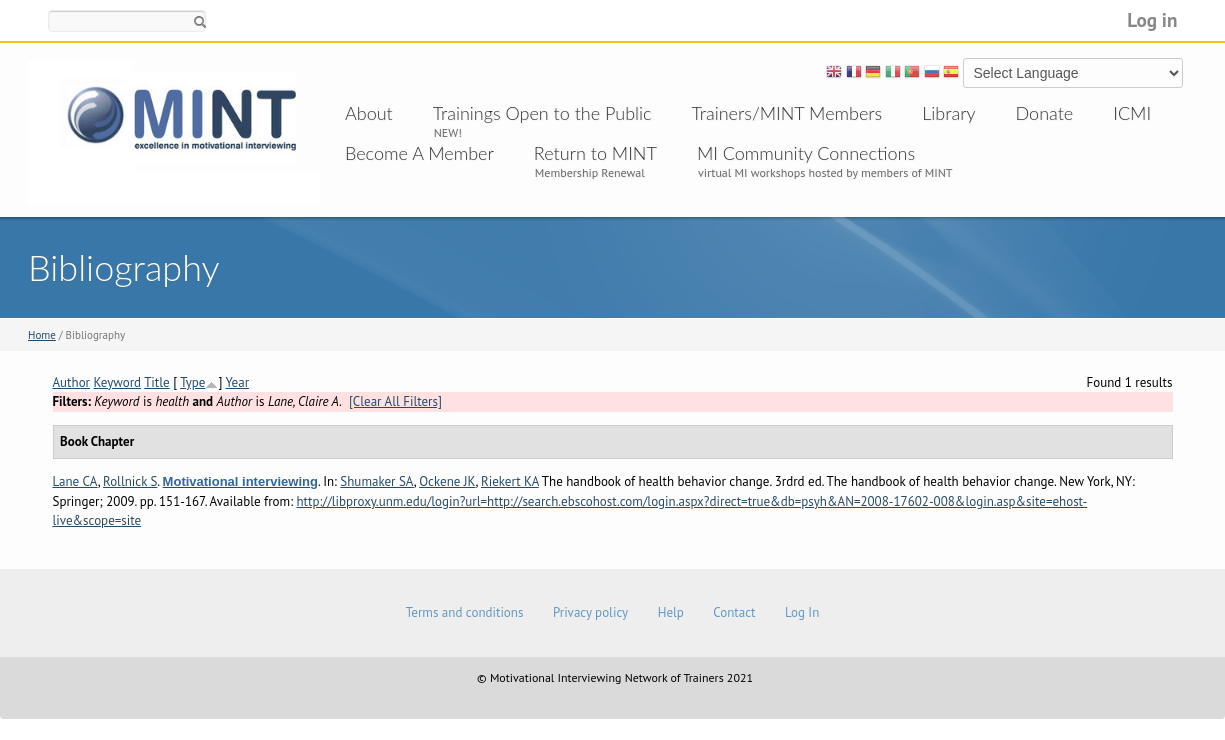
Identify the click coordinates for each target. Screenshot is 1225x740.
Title (157, 382)
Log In (802, 612)
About (369, 113)
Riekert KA (510, 481)
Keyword (118, 382)
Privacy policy (590, 612)
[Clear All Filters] (395, 401)
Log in (1152, 19)
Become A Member (419, 153)
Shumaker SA (376, 481)
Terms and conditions (465, 612)
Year (237, 382)
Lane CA (75, 481)
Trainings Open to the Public (542, 113)
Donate (1045, 113)
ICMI (1132, 113)
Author (72, 382)
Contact (734, 612)
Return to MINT (595, 153)
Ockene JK (447, 481)
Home (42, 335)
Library (948, 113)
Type (192, 382)
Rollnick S (130, 481)
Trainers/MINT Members (787, 113)
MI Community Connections (806, 153)
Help (671, 612)
